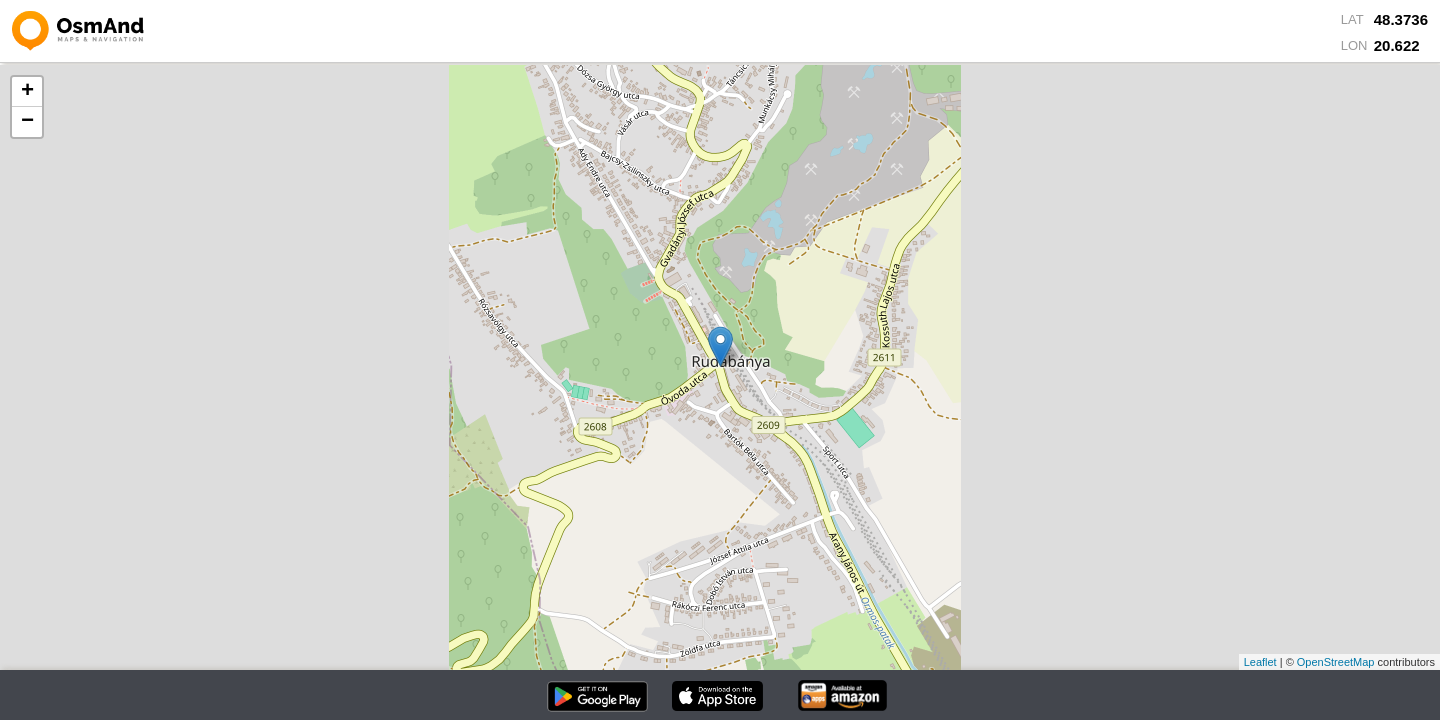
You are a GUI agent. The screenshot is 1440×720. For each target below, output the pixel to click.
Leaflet (1260, 662)
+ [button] (27, 92)
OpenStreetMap (1336, 662)
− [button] (27, 122)
